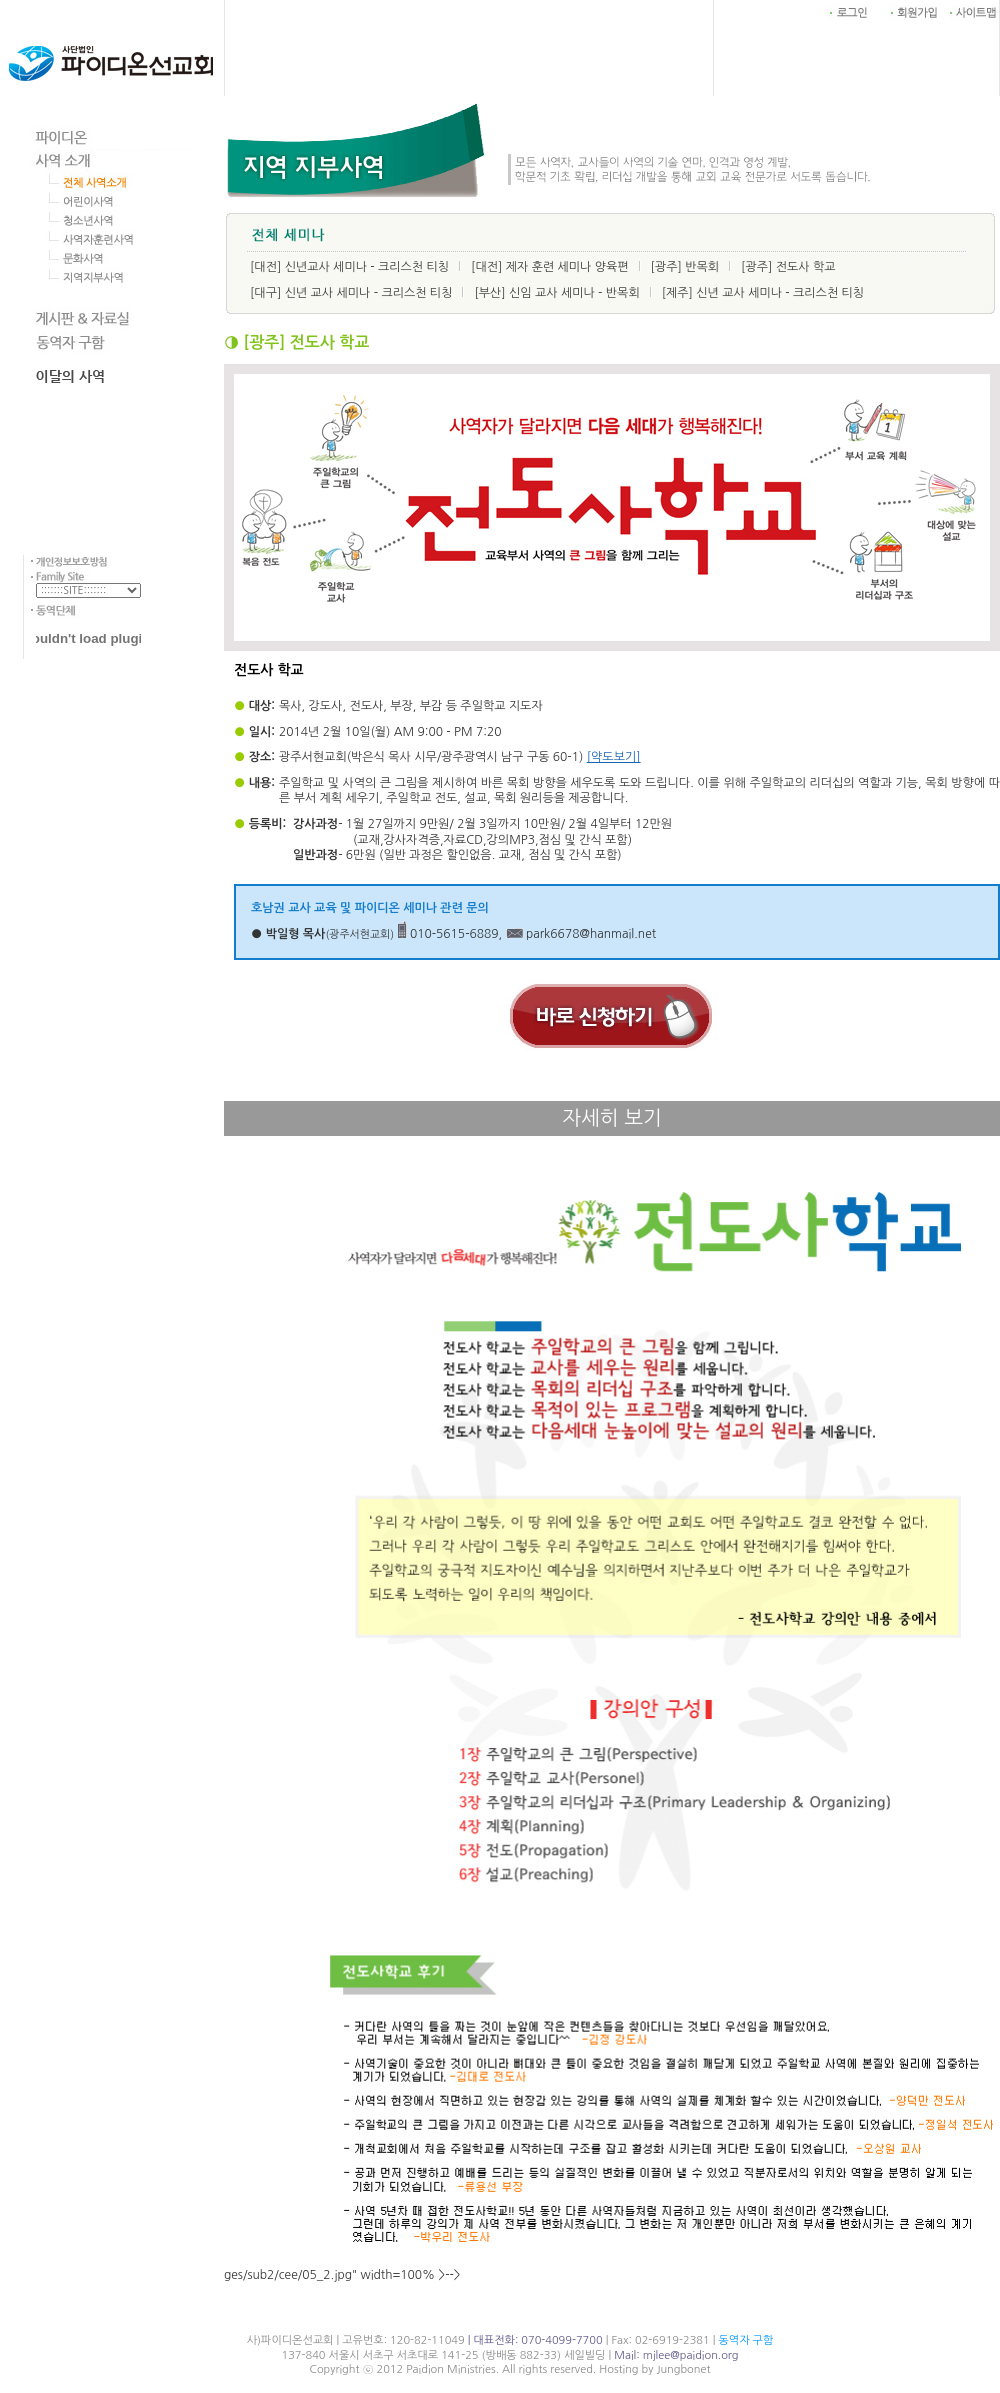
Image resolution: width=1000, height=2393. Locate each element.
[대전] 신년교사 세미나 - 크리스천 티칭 (349, 267)
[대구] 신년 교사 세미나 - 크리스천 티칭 (351, 293)
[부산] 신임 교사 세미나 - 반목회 (556, 293)
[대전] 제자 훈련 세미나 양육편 (550, 267)
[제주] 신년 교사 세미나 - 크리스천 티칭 (763, 293)
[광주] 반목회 (685, 267)
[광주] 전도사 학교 (788, 267)
